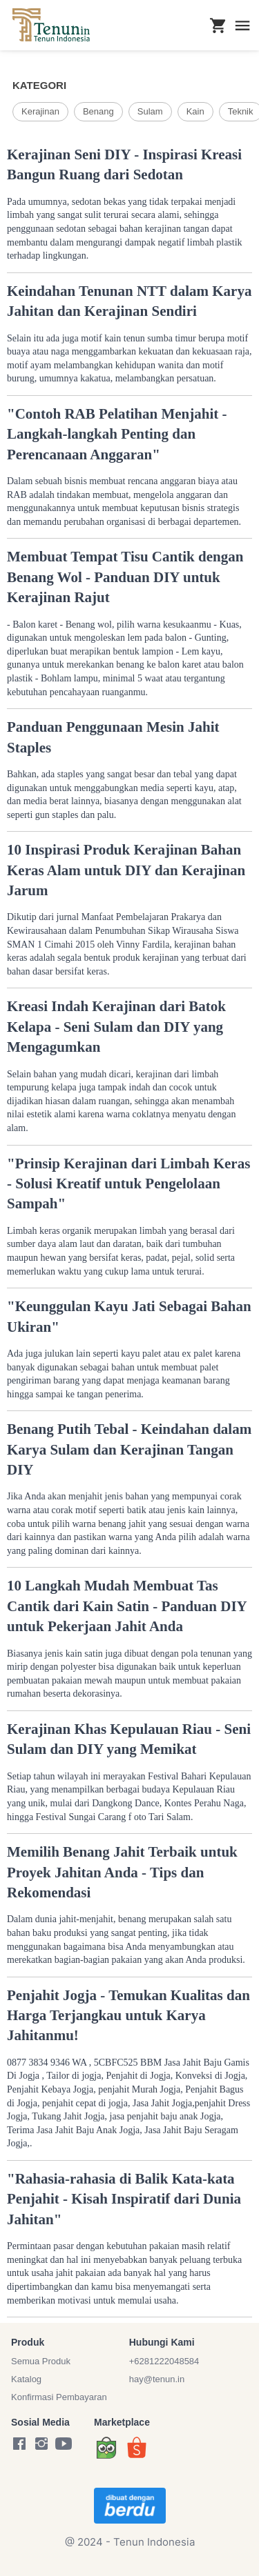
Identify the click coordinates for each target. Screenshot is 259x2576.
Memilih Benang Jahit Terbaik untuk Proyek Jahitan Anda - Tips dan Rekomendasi (122, 1872)
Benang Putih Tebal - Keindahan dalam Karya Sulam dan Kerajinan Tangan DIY (129, 1449)
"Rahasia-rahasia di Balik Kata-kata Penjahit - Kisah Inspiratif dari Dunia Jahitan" (124, 2199)
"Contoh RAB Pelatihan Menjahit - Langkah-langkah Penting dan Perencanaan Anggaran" (117, 434)
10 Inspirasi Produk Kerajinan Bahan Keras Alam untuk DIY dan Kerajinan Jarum (126, 870)
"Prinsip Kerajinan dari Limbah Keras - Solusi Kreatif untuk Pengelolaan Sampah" (128, 1183)
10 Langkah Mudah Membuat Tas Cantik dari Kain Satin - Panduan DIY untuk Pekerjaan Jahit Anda (127, 1606)
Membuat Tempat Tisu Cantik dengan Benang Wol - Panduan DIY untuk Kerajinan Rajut (125, 577)
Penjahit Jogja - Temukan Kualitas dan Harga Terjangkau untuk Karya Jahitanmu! (128, 2015)
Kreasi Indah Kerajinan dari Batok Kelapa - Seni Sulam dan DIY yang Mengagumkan (116, 1026)
